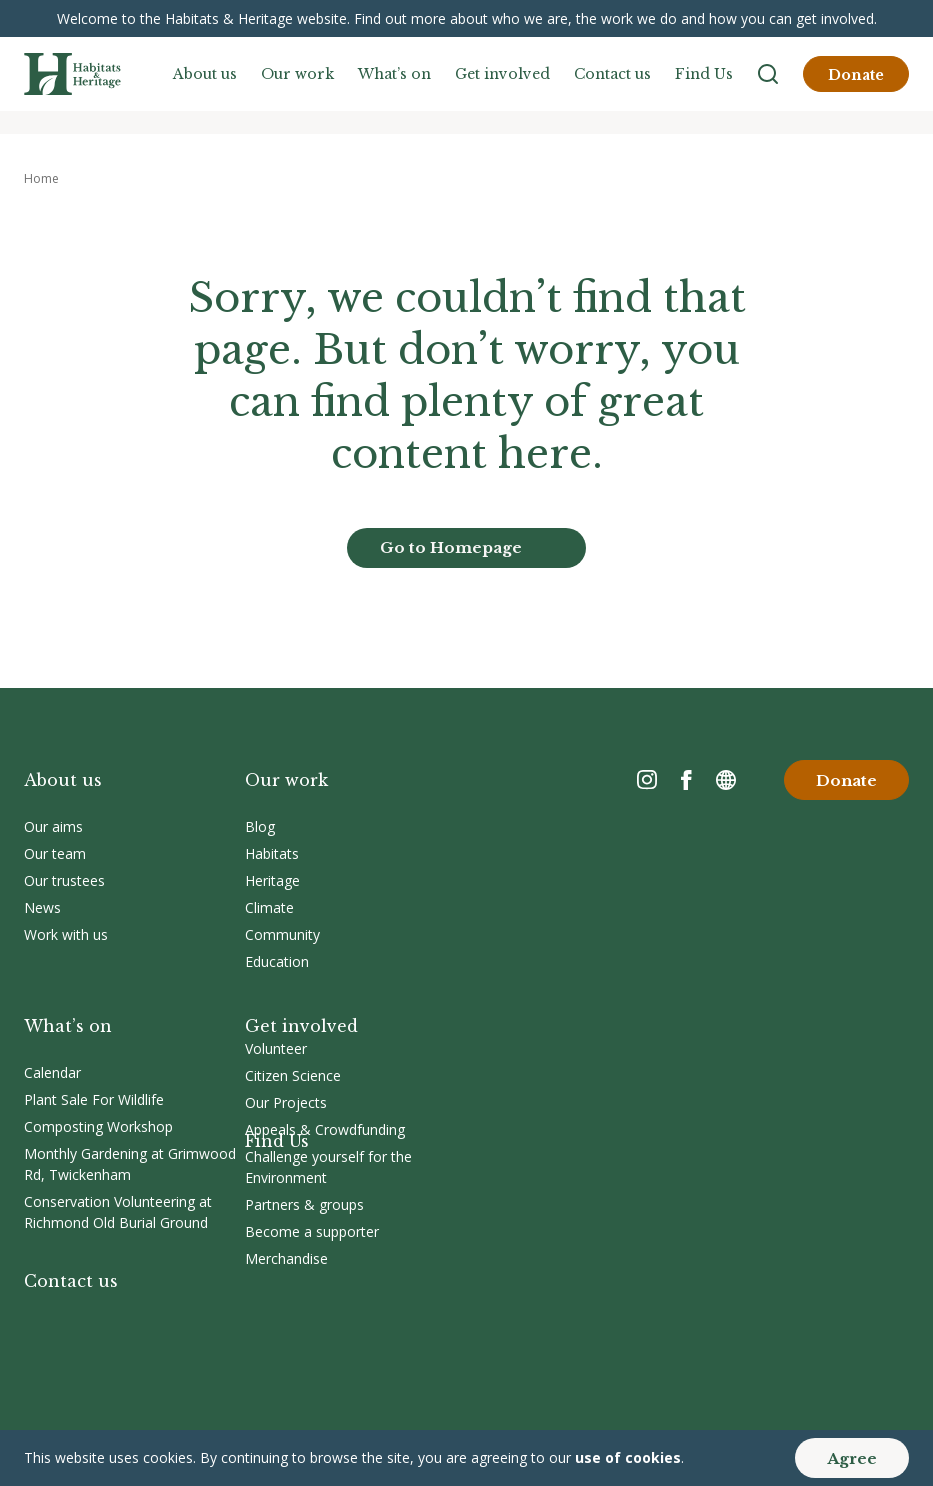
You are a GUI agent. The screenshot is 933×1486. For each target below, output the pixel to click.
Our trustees (64, 880)
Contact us (612, 74)
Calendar (52, 1072)
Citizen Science (293, 1075)
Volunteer (276, 1048)
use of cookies (628, 1457)
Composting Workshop (98, 1126)
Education (277, 961)
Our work (297, 74)
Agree (852, 1458)
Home (41, 178)
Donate (856, 75)
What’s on (394, 74)
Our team (55, 853)
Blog (260, 826)
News (42, 907)
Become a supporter (312, 1231)
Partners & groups (304, 1204)
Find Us (704, 74)
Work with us (66, 934)
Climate (269, 907)
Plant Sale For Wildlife (94, 1099)
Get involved (502, 74)
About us (205, 74)
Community (282, 934)
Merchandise (286, 1258)
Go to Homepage (451, 547)
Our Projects (286, 1102)
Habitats (272, 853)
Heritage (272, 880)
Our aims (53, 826)
